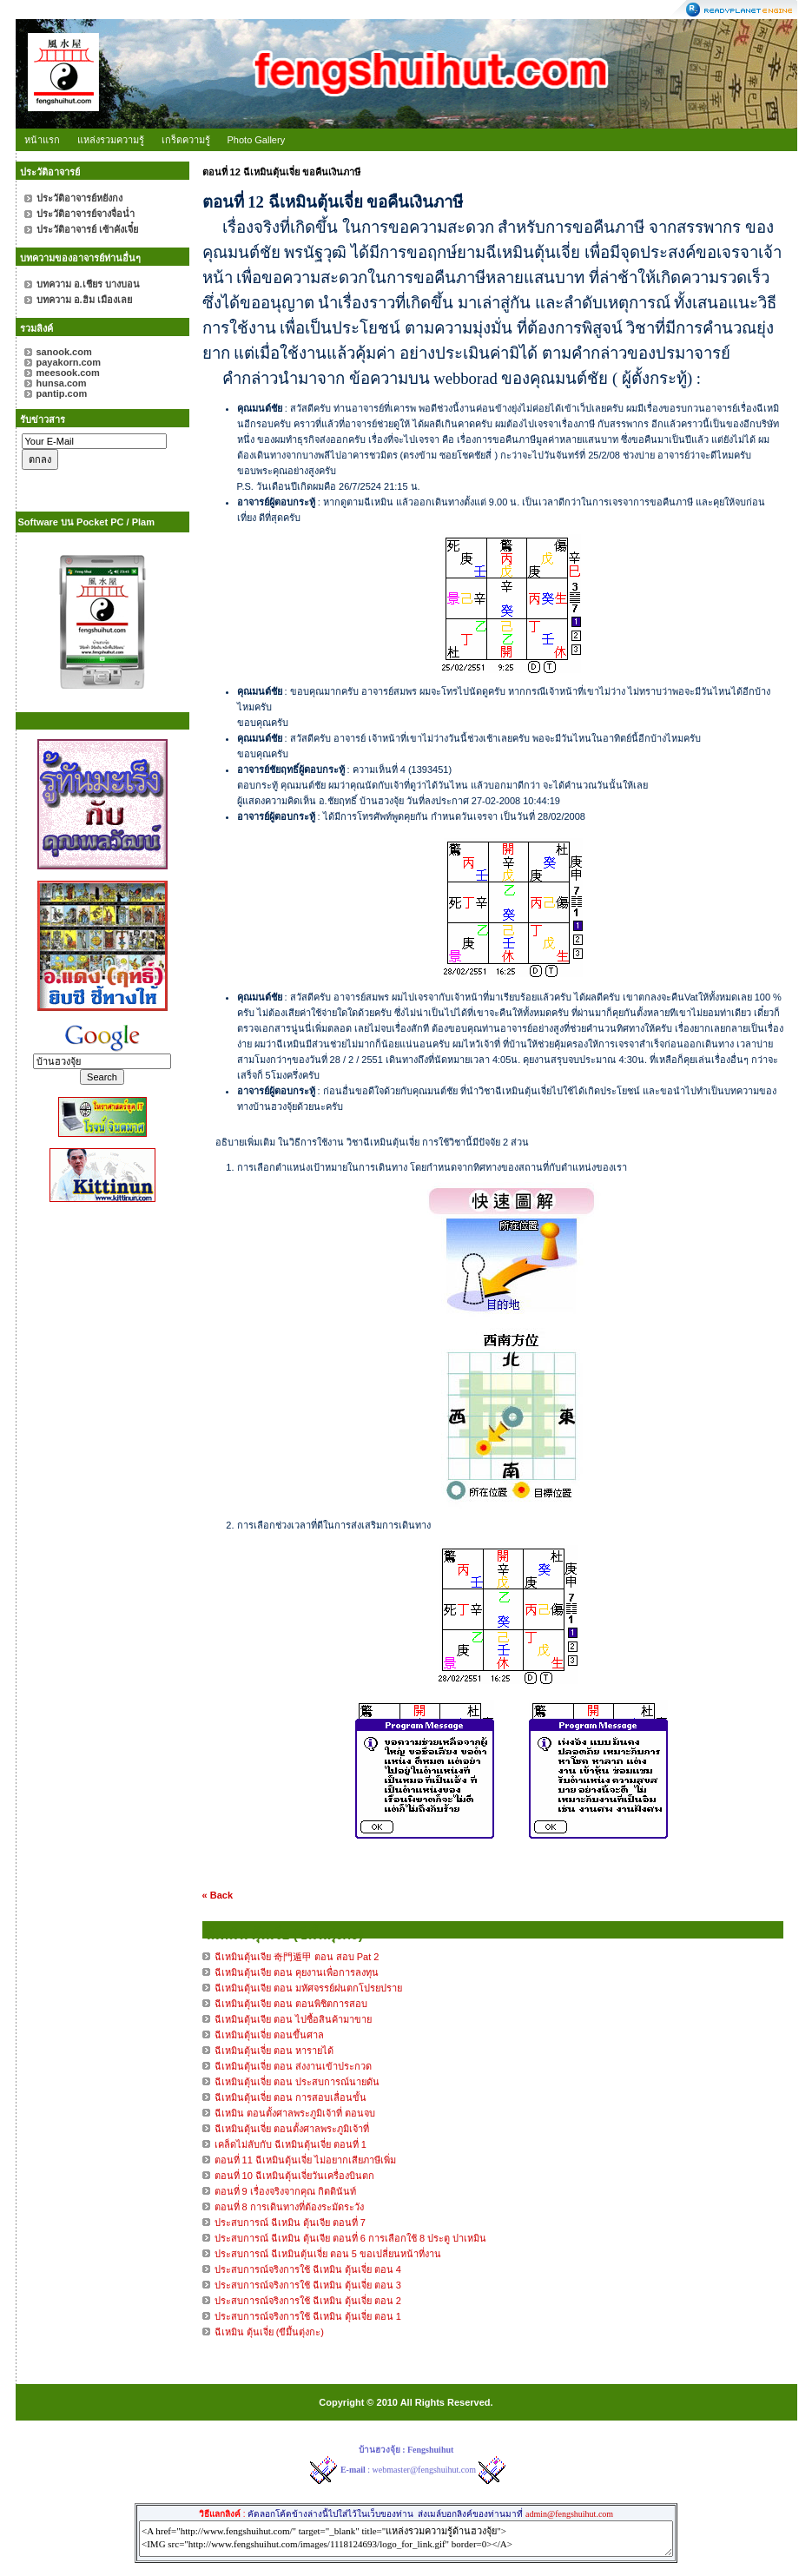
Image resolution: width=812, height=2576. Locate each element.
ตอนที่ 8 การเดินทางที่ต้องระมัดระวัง (289, 2207)
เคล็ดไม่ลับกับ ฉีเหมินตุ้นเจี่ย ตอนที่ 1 (290, 2144)
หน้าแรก (42, 140)
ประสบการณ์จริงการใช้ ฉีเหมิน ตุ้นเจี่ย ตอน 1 (308, 2316)
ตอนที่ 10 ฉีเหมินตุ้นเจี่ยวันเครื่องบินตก (294, 2175)
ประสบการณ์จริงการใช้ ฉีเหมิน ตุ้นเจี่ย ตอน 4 (308, 2269)
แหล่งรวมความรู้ (110, 140)
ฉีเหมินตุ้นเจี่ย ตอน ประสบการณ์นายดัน (297, 2082)
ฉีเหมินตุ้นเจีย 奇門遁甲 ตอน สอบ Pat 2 (297, 1957)
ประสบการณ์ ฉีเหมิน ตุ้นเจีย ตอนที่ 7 (290, 2222)
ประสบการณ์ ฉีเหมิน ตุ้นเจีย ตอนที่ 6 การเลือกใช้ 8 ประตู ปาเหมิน (351, 2238)
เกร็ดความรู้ (186, 140)
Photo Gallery (257, 140)
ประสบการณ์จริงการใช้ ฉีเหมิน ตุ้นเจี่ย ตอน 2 (308, 2300)
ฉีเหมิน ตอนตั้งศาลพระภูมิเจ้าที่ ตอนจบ (295, 2113)
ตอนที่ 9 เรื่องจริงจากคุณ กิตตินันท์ (285, 2191)
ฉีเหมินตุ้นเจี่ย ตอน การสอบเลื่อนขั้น (290, 2097)
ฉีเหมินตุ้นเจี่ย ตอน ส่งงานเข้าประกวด (293, 2066)
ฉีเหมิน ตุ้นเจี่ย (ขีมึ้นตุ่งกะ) (269, 2332)
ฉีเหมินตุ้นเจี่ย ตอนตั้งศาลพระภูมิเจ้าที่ (292, 2129)
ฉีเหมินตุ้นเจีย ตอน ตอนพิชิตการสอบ (291, 2003)
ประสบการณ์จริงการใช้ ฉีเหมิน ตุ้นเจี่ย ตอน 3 (308, 2285)
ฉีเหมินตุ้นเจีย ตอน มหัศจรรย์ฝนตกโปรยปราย (308, 1988)
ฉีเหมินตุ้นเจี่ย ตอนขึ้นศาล (269, 2035)
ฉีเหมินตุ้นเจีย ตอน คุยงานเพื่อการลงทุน (297, 1972)
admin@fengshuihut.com (569, 2514)
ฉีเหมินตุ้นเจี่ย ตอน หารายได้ (274, 2050)
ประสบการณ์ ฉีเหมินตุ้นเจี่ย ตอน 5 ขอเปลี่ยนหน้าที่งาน (328, 2254)
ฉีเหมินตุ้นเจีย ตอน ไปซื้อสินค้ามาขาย (293, 2019)
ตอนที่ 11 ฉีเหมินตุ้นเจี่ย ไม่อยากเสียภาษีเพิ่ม (305, 2160)
